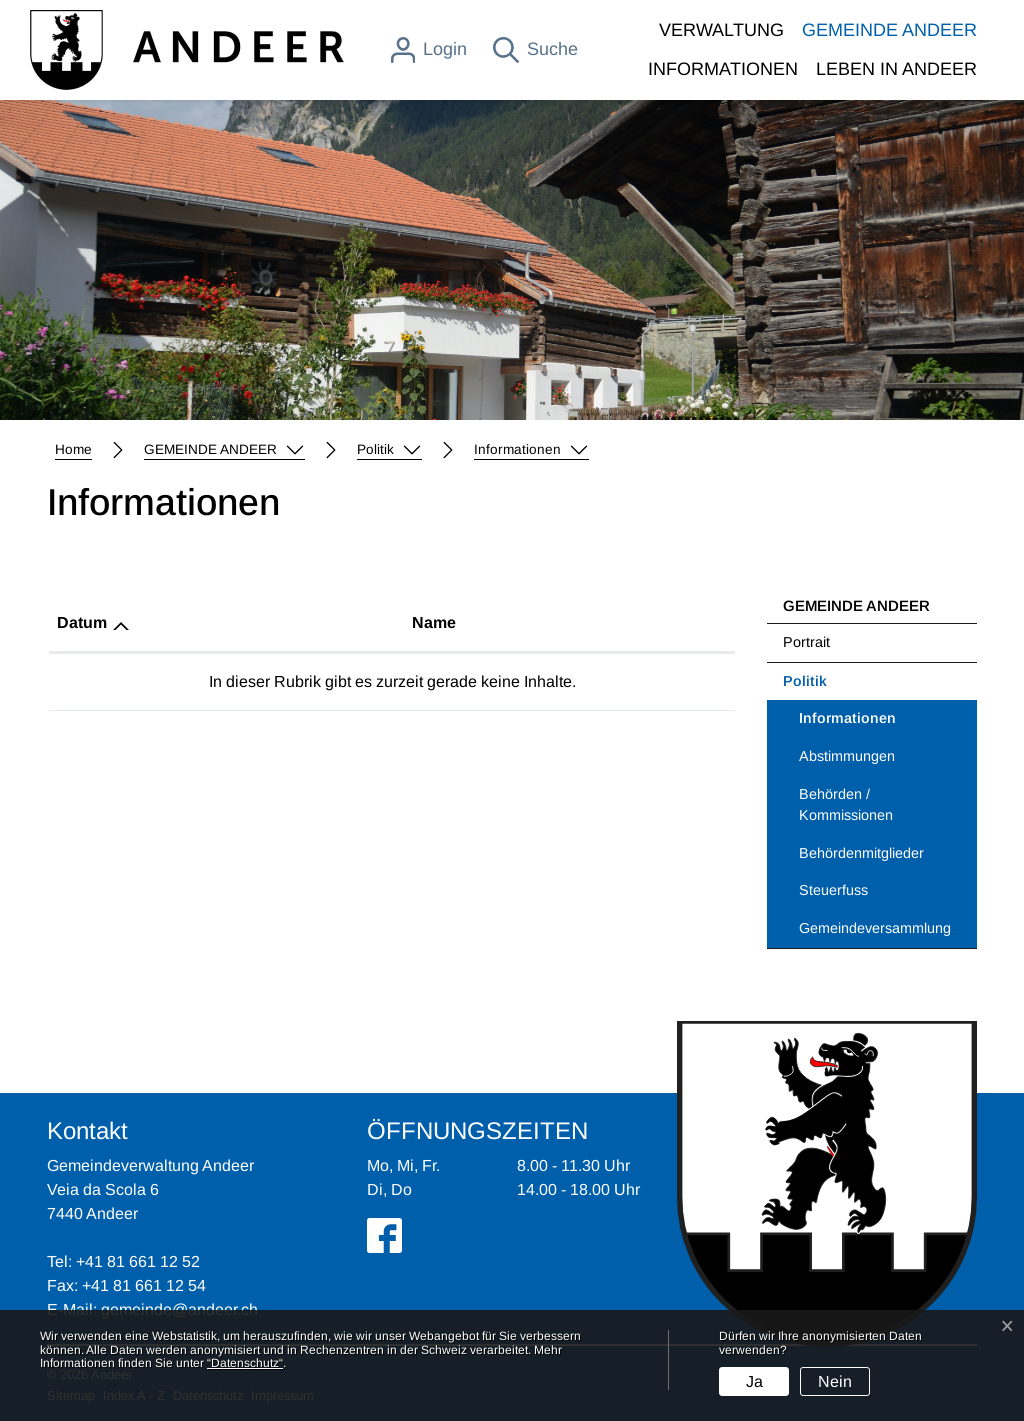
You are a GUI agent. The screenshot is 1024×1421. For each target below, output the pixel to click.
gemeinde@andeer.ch (179, 1309)
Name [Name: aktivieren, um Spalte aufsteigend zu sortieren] (434, 622)
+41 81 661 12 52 (138, 1261)
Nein (835, 1381)
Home (73, 449)
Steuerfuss (833, 890)
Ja (754, 1381)
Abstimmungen (847, 756)
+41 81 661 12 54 (144, 1285)
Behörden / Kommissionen (846, 805)
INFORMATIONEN (723, 69)
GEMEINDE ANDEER (889, 30)
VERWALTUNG (721, 30)
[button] (224, 450)
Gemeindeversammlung (875, 928)
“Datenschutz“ (245, 1363)
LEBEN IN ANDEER (896, 69)
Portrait (806, 642)
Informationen (850, 724)
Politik (805, 681)
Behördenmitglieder (861, 853)
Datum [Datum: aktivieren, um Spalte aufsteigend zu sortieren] (82, 622)
